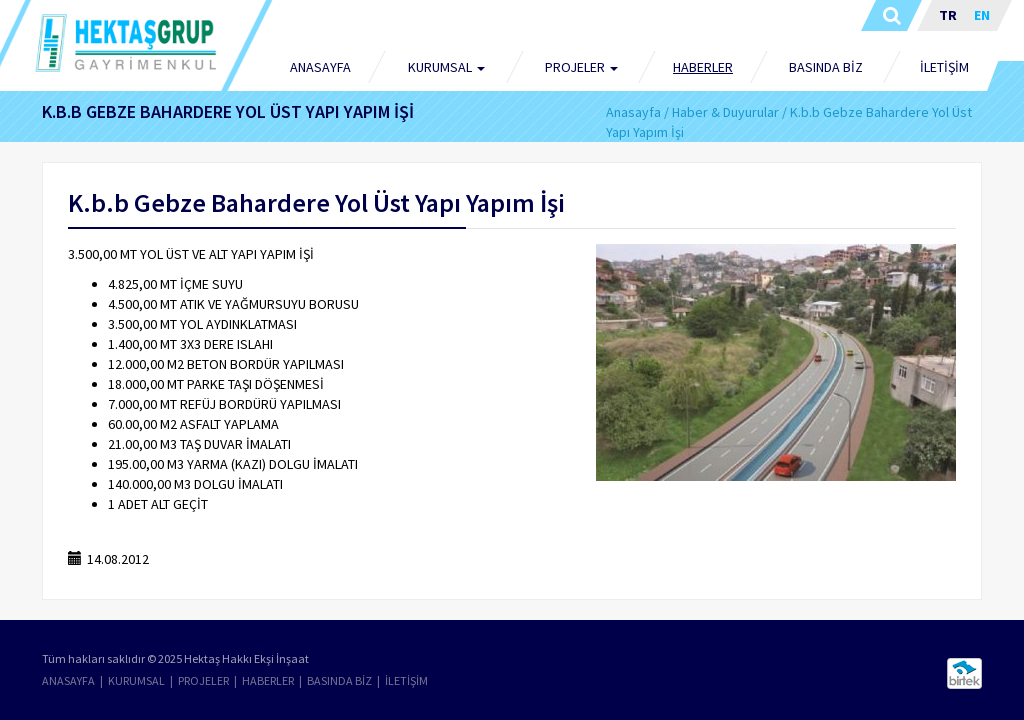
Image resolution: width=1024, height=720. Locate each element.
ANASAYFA (320, 67)
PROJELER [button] (581, 67)
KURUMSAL (136, 680)
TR (948, 15)
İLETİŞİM (944, 67)
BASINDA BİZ (826, 67)
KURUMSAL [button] (446, 67)
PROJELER (203, 680)
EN (982, 15)
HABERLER (703, 67)
